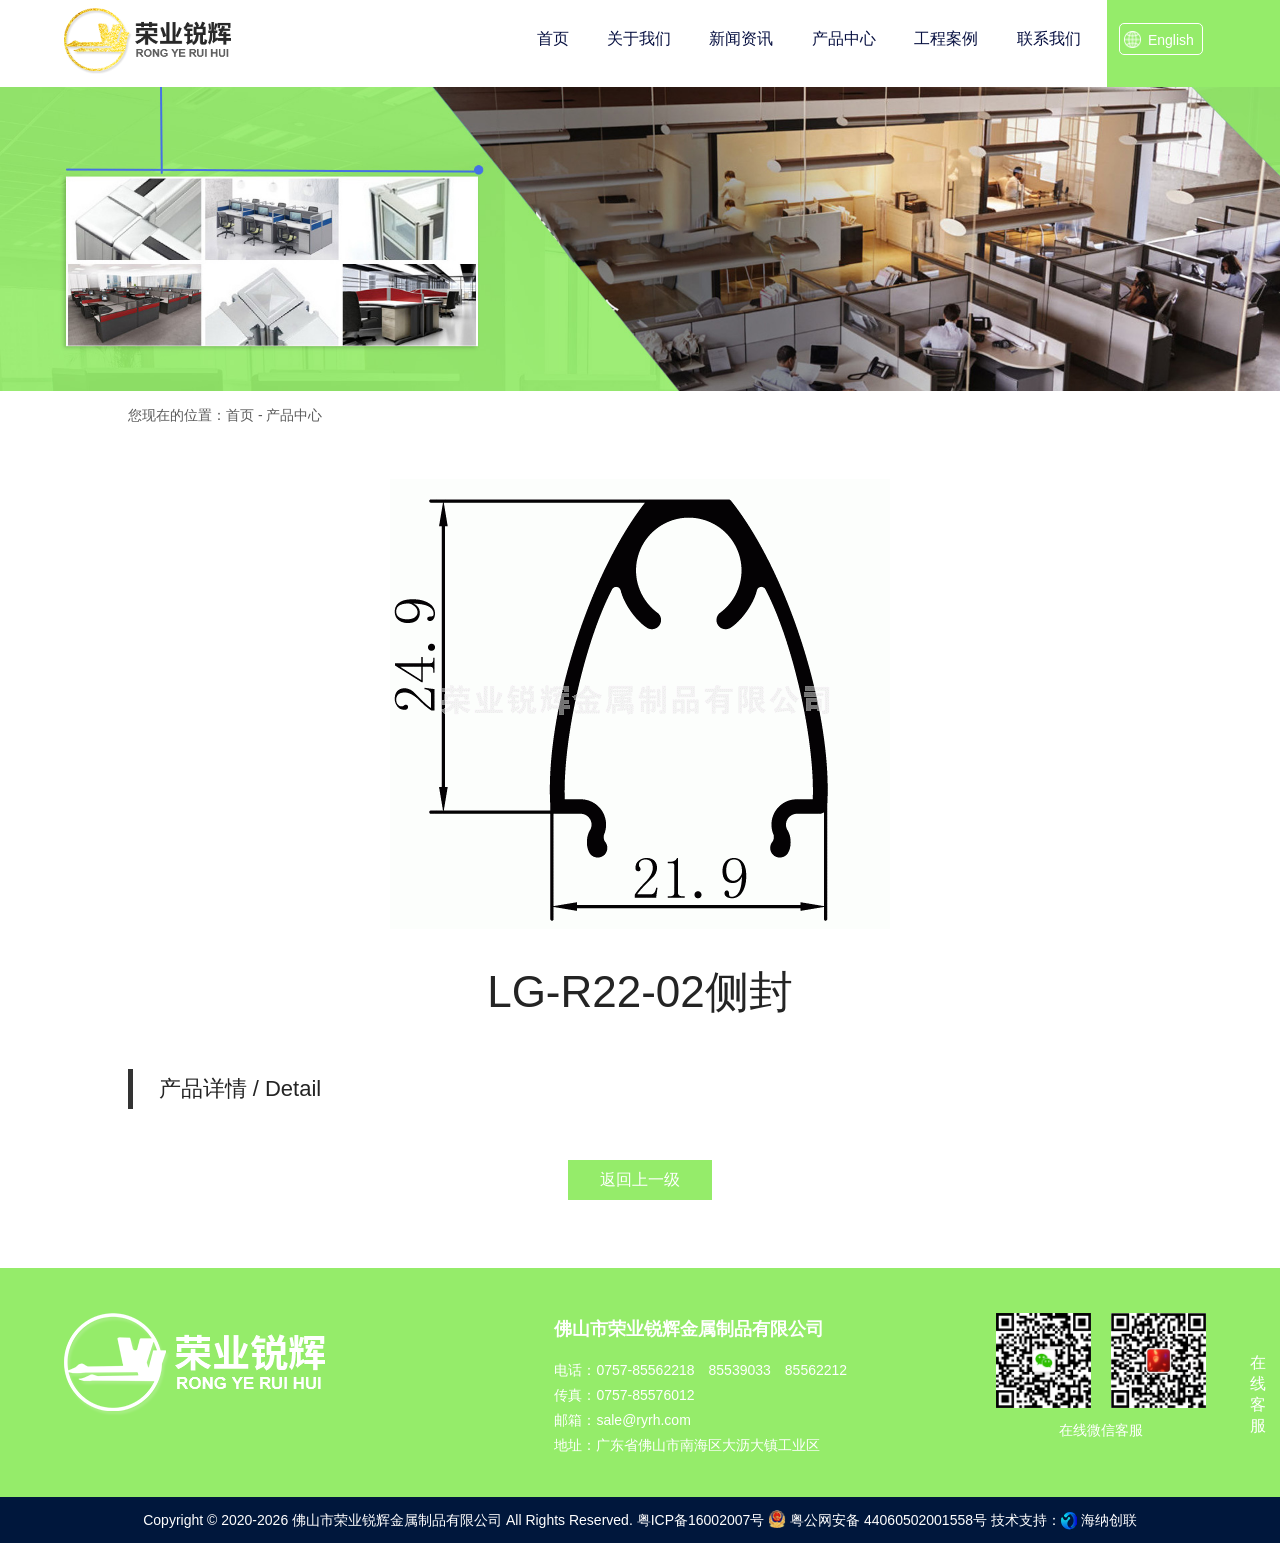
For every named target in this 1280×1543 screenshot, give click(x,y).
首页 (240, 415)
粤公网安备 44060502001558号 (877, 1519)
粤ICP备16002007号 (701, 1520)
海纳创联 (1109, 1520)
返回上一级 (640, 1179)
